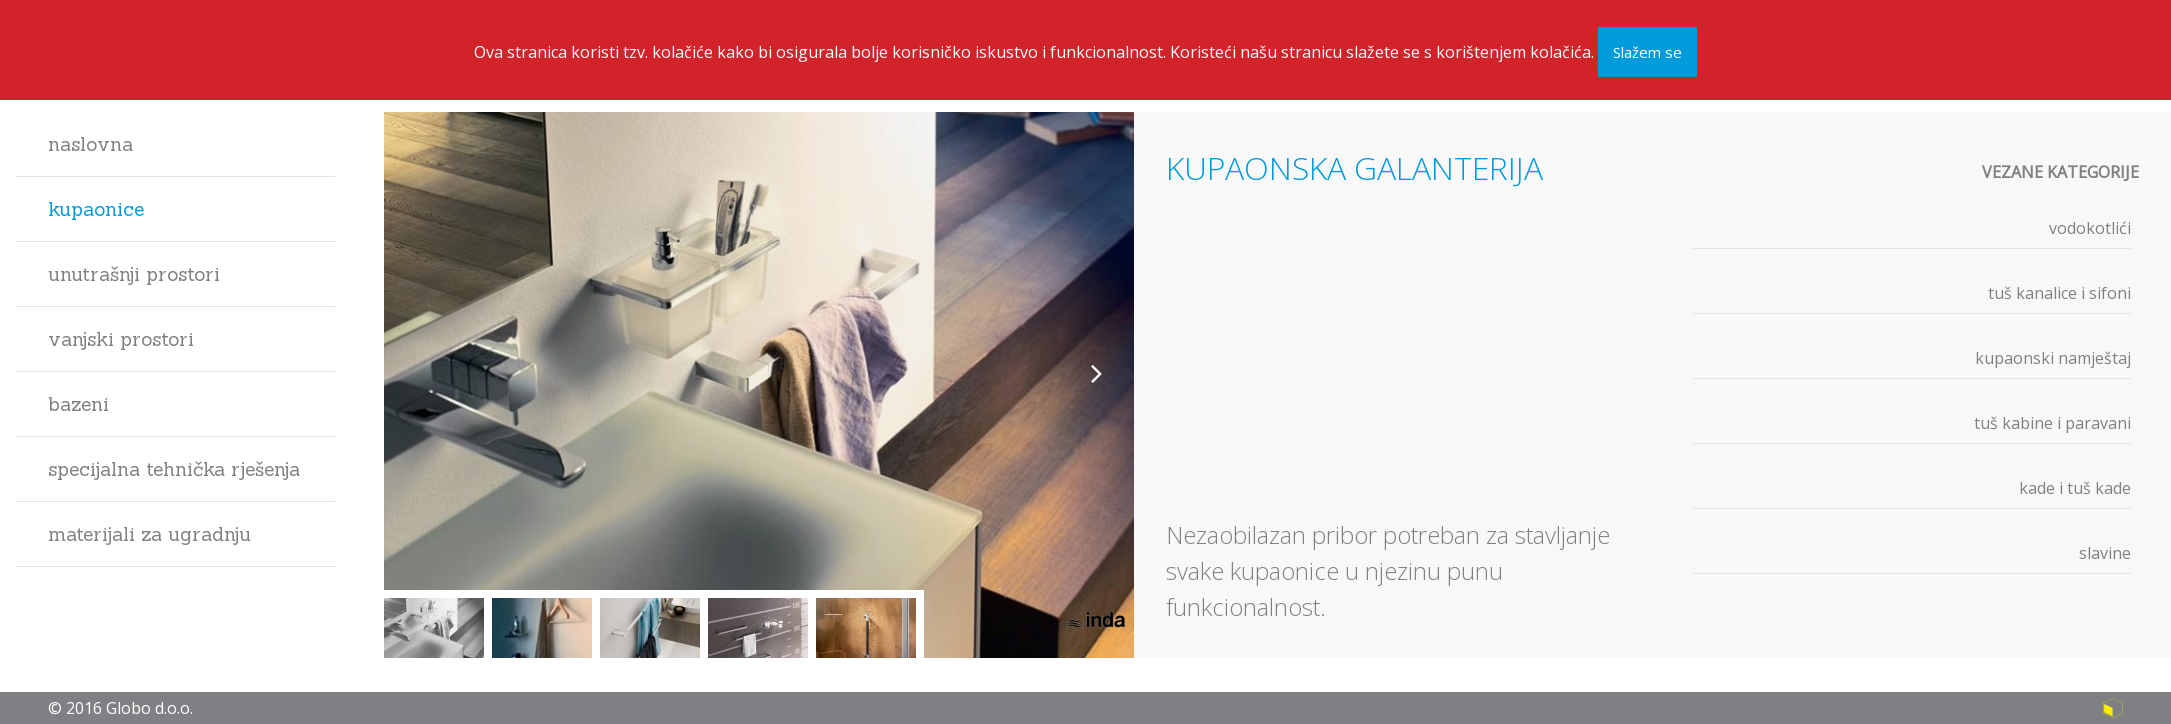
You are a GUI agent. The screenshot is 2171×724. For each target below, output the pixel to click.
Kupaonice (96, 209)
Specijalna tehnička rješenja (174, 469)
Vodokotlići (2090, 228)
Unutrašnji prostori (134, 274)
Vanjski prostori (121, 339)
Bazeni (78, 404)
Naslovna (90, 144)
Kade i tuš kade (2075, 488)
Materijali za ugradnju (149, 534)
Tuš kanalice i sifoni (2059, 293)
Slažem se (1647, 50)
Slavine (2105, 553)
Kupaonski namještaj (2053, 358)
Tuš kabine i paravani (2052, 423)
